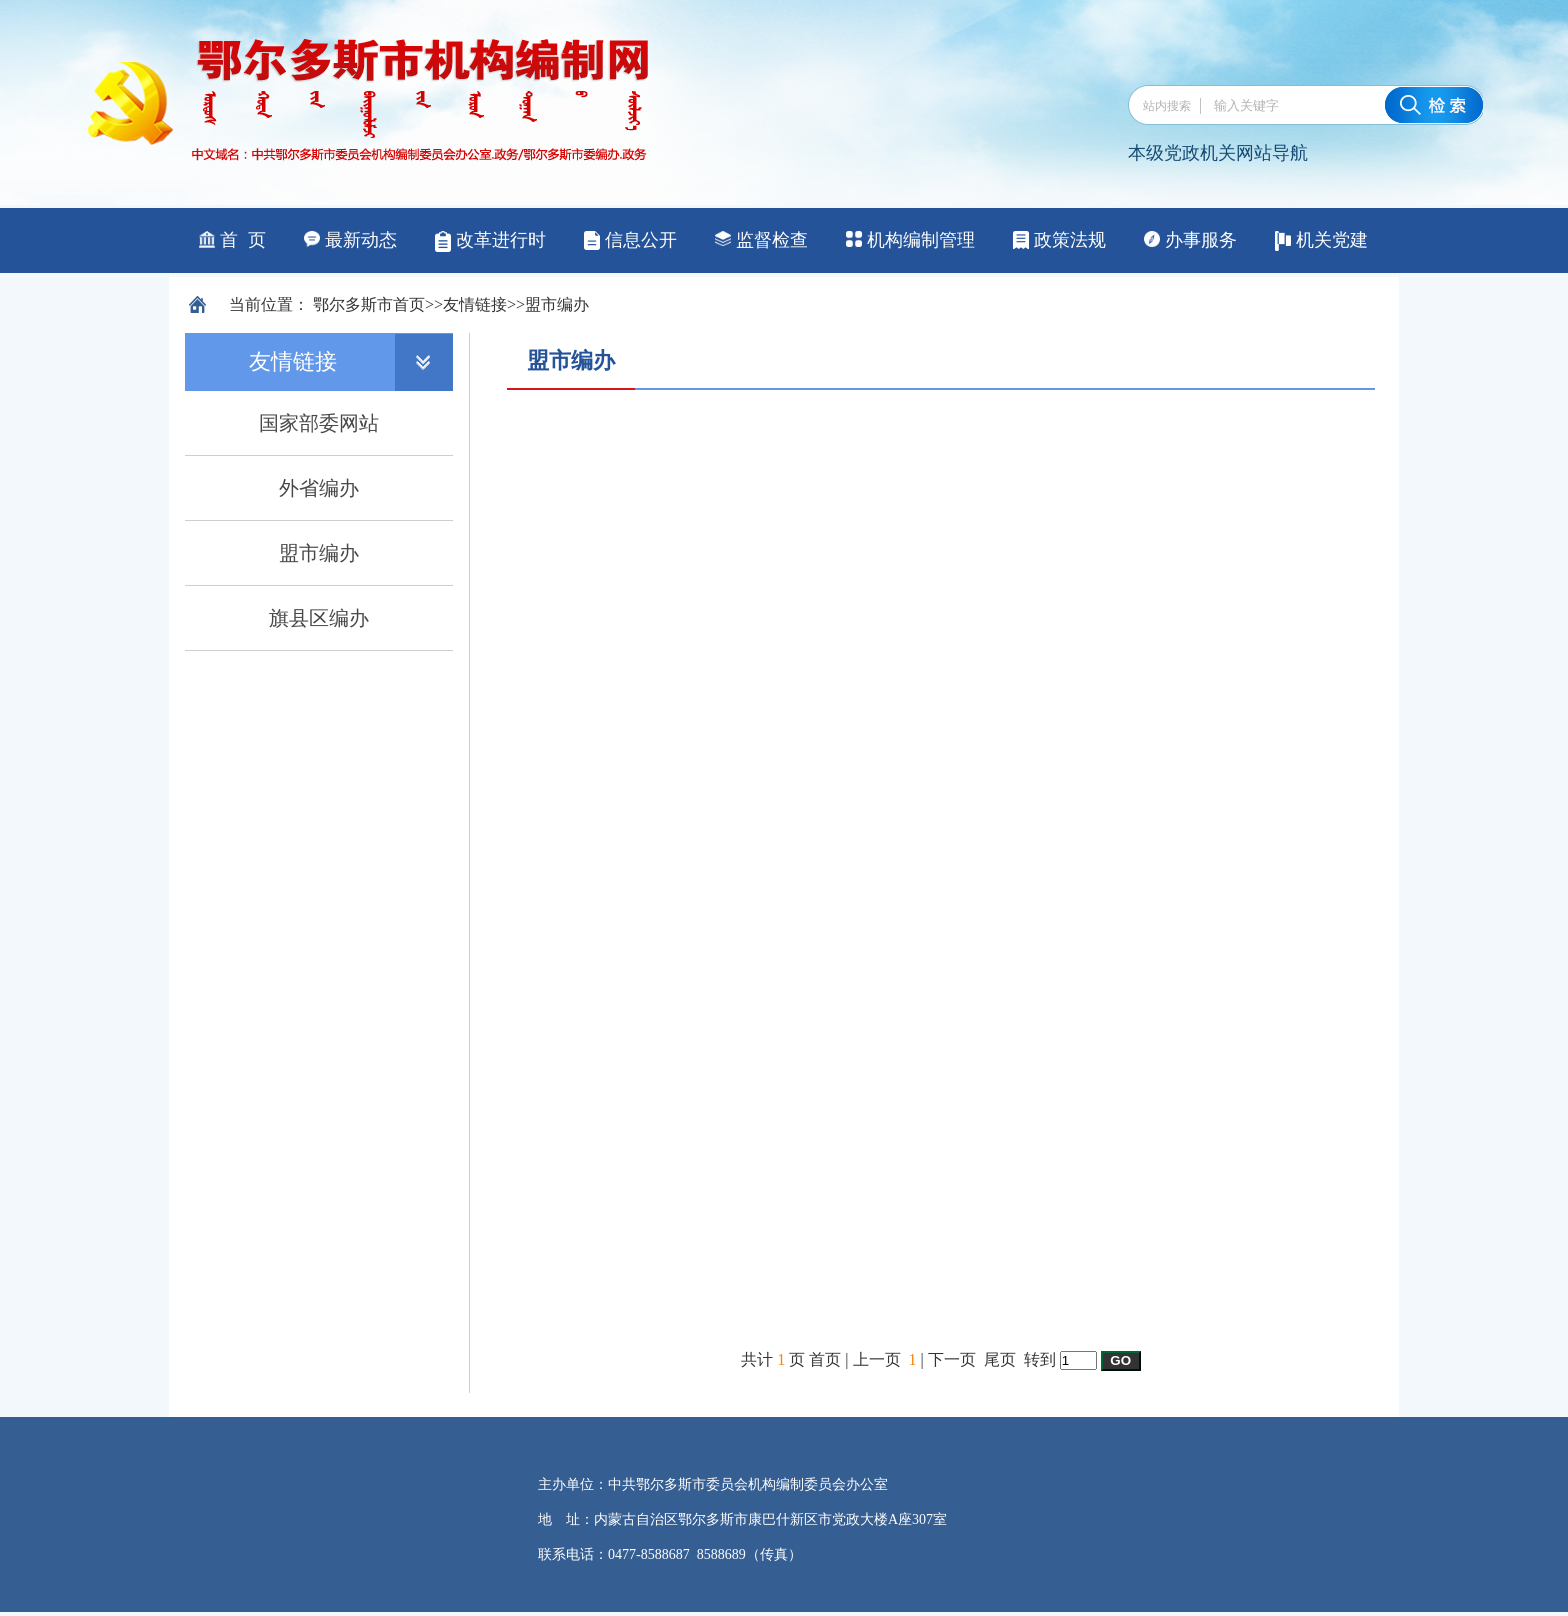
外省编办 (319, 488)
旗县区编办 (319, 618)
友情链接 (475, 304)
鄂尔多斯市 (353, 304)
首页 (409, 304)
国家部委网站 (319, 423)
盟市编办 (557, 304)
